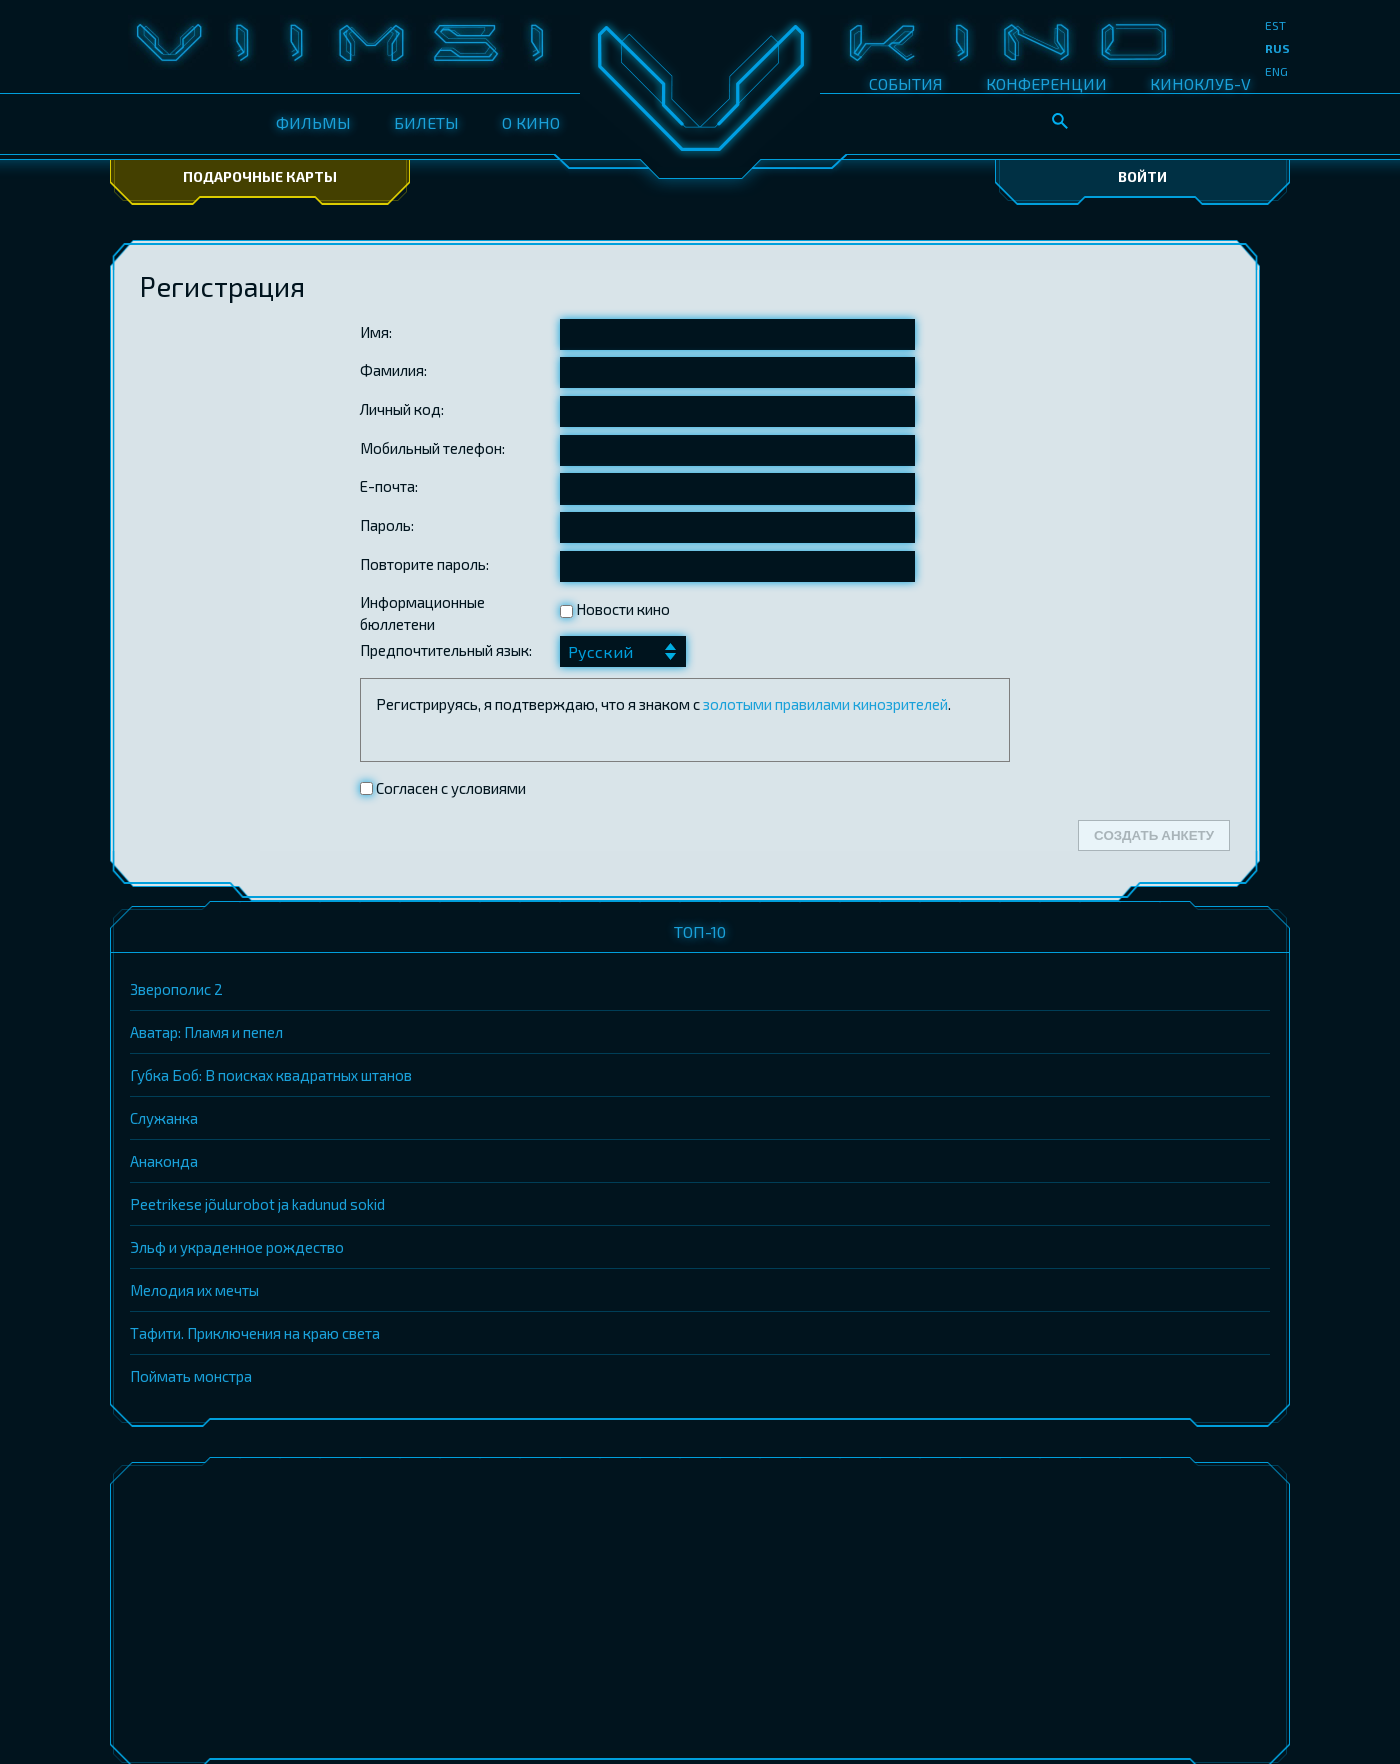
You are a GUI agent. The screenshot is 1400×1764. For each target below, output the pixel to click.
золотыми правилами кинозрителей (825, 704)
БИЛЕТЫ (426, 122)
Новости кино (615, 609)
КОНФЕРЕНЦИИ (1046, 83)
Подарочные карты (260, 176)
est (1275, 25)
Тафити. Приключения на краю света (255, 1333)
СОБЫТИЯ (906, 83)
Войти (1142, 176)
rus (1277, 48)
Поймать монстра (191, 1376)
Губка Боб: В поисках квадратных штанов (271, 1075)
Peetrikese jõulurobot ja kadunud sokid (257, 1204)
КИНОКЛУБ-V (1200, 83)
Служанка (164, 1118)
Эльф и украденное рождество (237, 1247)
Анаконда (164, 1161)
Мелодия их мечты (194, 1290)
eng (1276, 71)
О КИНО (531, 122)
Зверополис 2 (176, 989)
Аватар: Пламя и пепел (206, 1032)
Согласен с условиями (449, 788)
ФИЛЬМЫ (313, 122)
